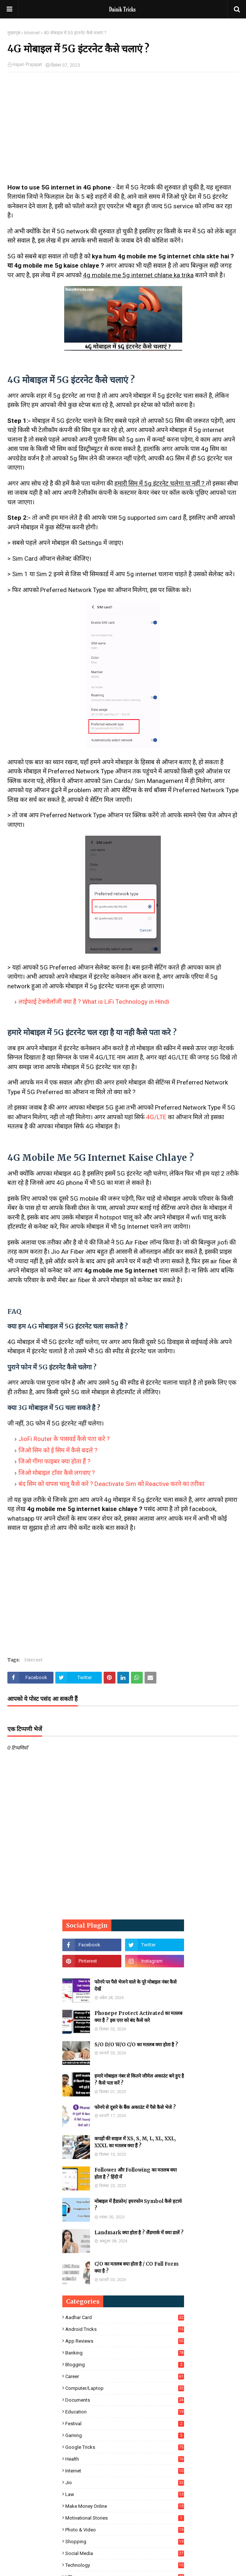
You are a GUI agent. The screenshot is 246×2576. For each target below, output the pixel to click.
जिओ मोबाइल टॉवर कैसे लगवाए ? (56, 1472)
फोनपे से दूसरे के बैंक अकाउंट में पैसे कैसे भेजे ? (135, 2107)
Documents (124, 2400)
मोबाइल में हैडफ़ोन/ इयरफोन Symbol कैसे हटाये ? (138, 2205)
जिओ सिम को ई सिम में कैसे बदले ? (57, 1450)
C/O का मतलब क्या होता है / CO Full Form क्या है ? (136, 2267)
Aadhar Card (124, 2317)
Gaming (124, 2435)
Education (124, 2412)
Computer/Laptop (124, 2388)
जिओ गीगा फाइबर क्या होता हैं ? (54, 1461)
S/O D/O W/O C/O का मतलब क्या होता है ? (136, 2044)
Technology (124, 2565)
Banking (124, 2353)
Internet (32, 32)
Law (124, 2494)
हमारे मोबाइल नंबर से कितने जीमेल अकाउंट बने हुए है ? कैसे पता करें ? (139, 2079)
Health (124, 2459)
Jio (124, 2482)
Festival (124, 2423)
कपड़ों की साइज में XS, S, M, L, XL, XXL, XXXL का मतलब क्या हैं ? (135, 2142)
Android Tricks (124, 2329)
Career (124, 2376)
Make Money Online (124, 2506)
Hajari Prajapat (27, 64)
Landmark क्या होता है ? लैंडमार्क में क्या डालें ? (139, 2232)
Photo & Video (124, 2530)
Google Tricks (124, 2447)
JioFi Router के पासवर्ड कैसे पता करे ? (64, 1438)
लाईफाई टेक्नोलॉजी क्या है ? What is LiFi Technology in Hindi (93, 1001)
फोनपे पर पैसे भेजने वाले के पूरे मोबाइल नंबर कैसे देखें (135, 1985)
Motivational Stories (124, 2518)
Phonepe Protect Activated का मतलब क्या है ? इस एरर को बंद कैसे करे (138, 2017)
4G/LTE (156, 1117)
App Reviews (124, 2341)
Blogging (124, 2364)
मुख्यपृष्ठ (13, 32)
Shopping (124, 2541)
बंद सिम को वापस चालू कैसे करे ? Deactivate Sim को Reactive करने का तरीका (111, 1483)
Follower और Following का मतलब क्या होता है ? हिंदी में (135, 2173)
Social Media (124, 2553)
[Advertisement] (123, 131)
